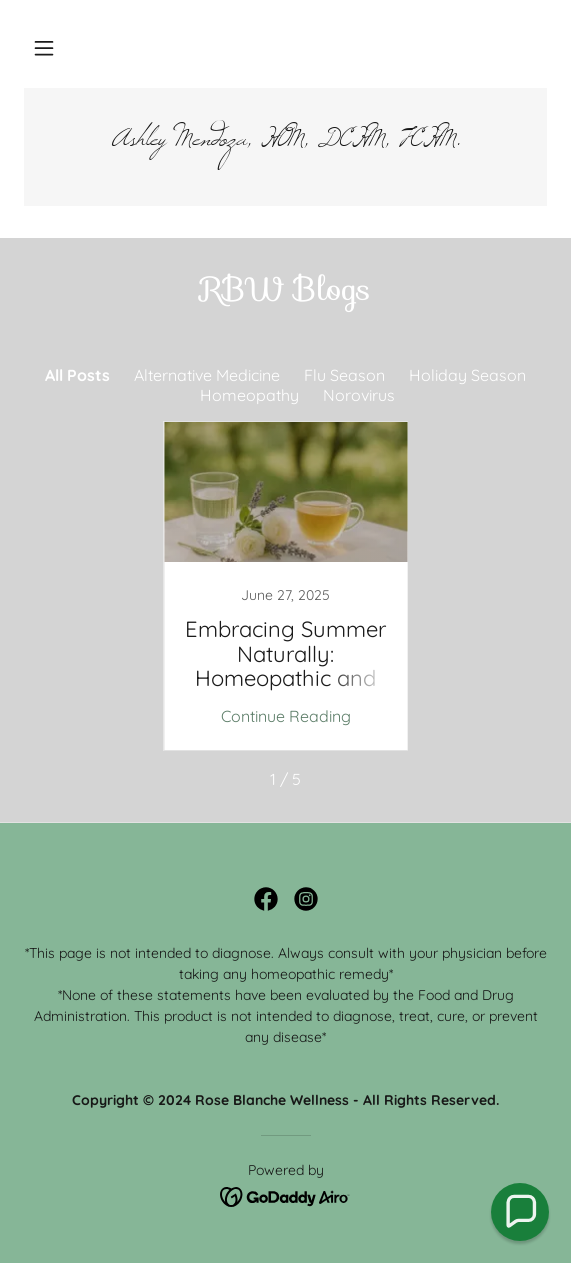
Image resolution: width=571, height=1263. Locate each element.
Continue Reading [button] (286, 716)
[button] (44, 48)
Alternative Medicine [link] (207, 375)
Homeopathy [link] (249, 395)
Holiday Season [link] (467, 375)
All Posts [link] (77, 375)
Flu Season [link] (344, 375)
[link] (285, 147)
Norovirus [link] (359, 395)
